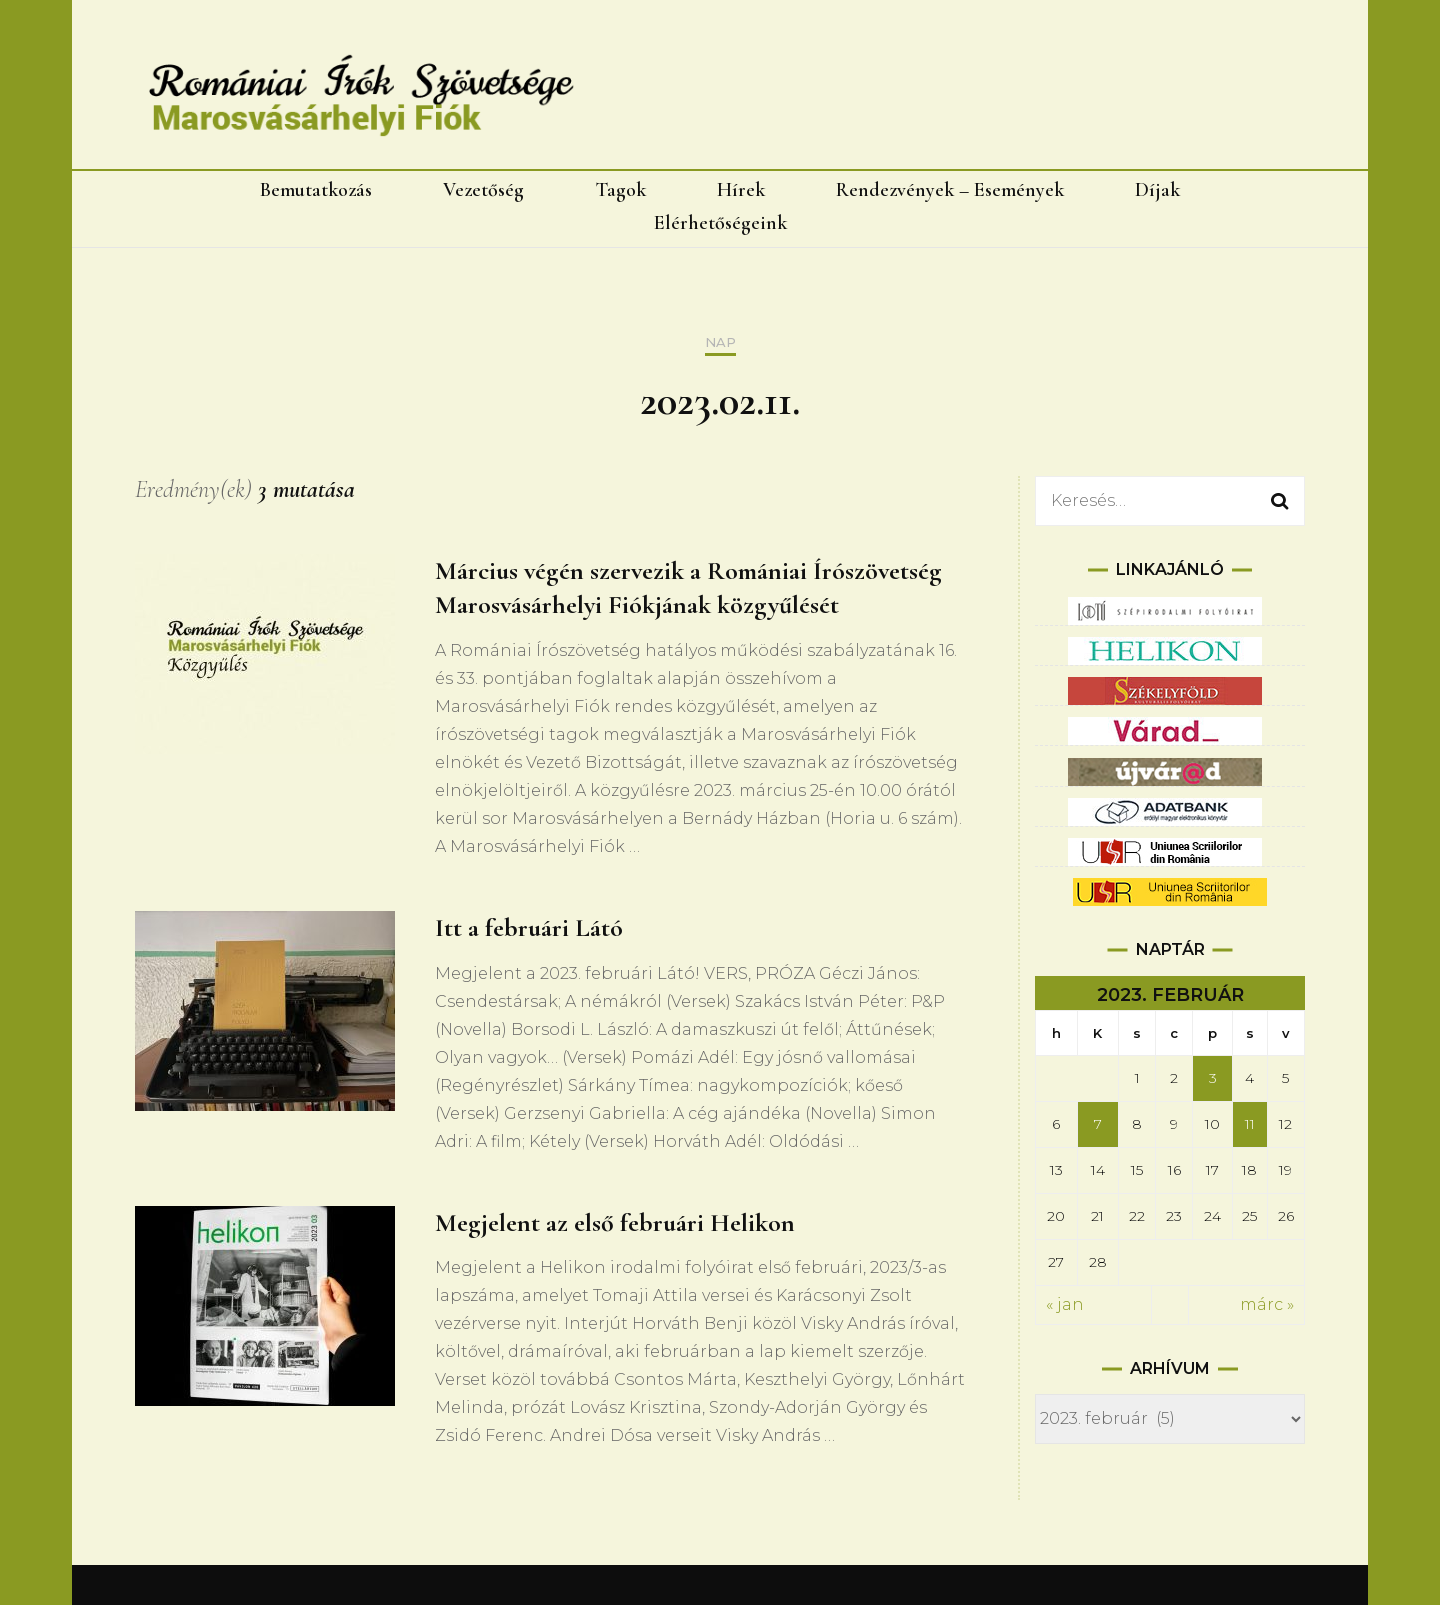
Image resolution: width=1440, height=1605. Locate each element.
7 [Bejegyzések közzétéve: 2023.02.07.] (1098, 1124)
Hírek (741, 190)
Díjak (1157, 190)
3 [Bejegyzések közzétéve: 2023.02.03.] (1213, 1078)
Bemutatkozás (316, 190)
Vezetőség (483, 190)
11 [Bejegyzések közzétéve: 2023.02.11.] (1250, 1124)
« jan (1065, 1304)
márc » (1267, 1304)
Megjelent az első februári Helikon (615, 1222)
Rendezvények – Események (950, 190)
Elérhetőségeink (720, 223)
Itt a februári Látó (529, 927)
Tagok (620, 190)
